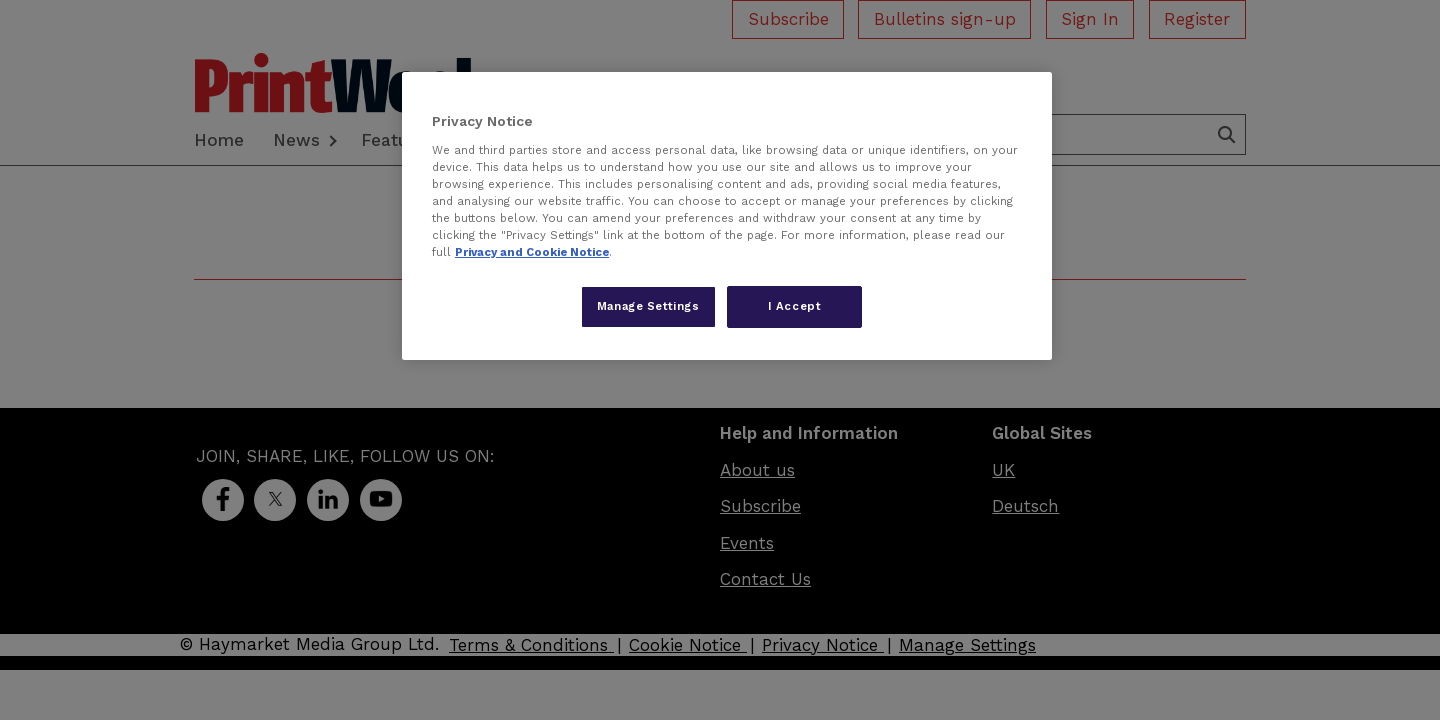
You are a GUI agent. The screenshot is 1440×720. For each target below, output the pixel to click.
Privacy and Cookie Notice (532, 252)
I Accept (795, 306)
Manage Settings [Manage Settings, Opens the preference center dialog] (648, 306)
